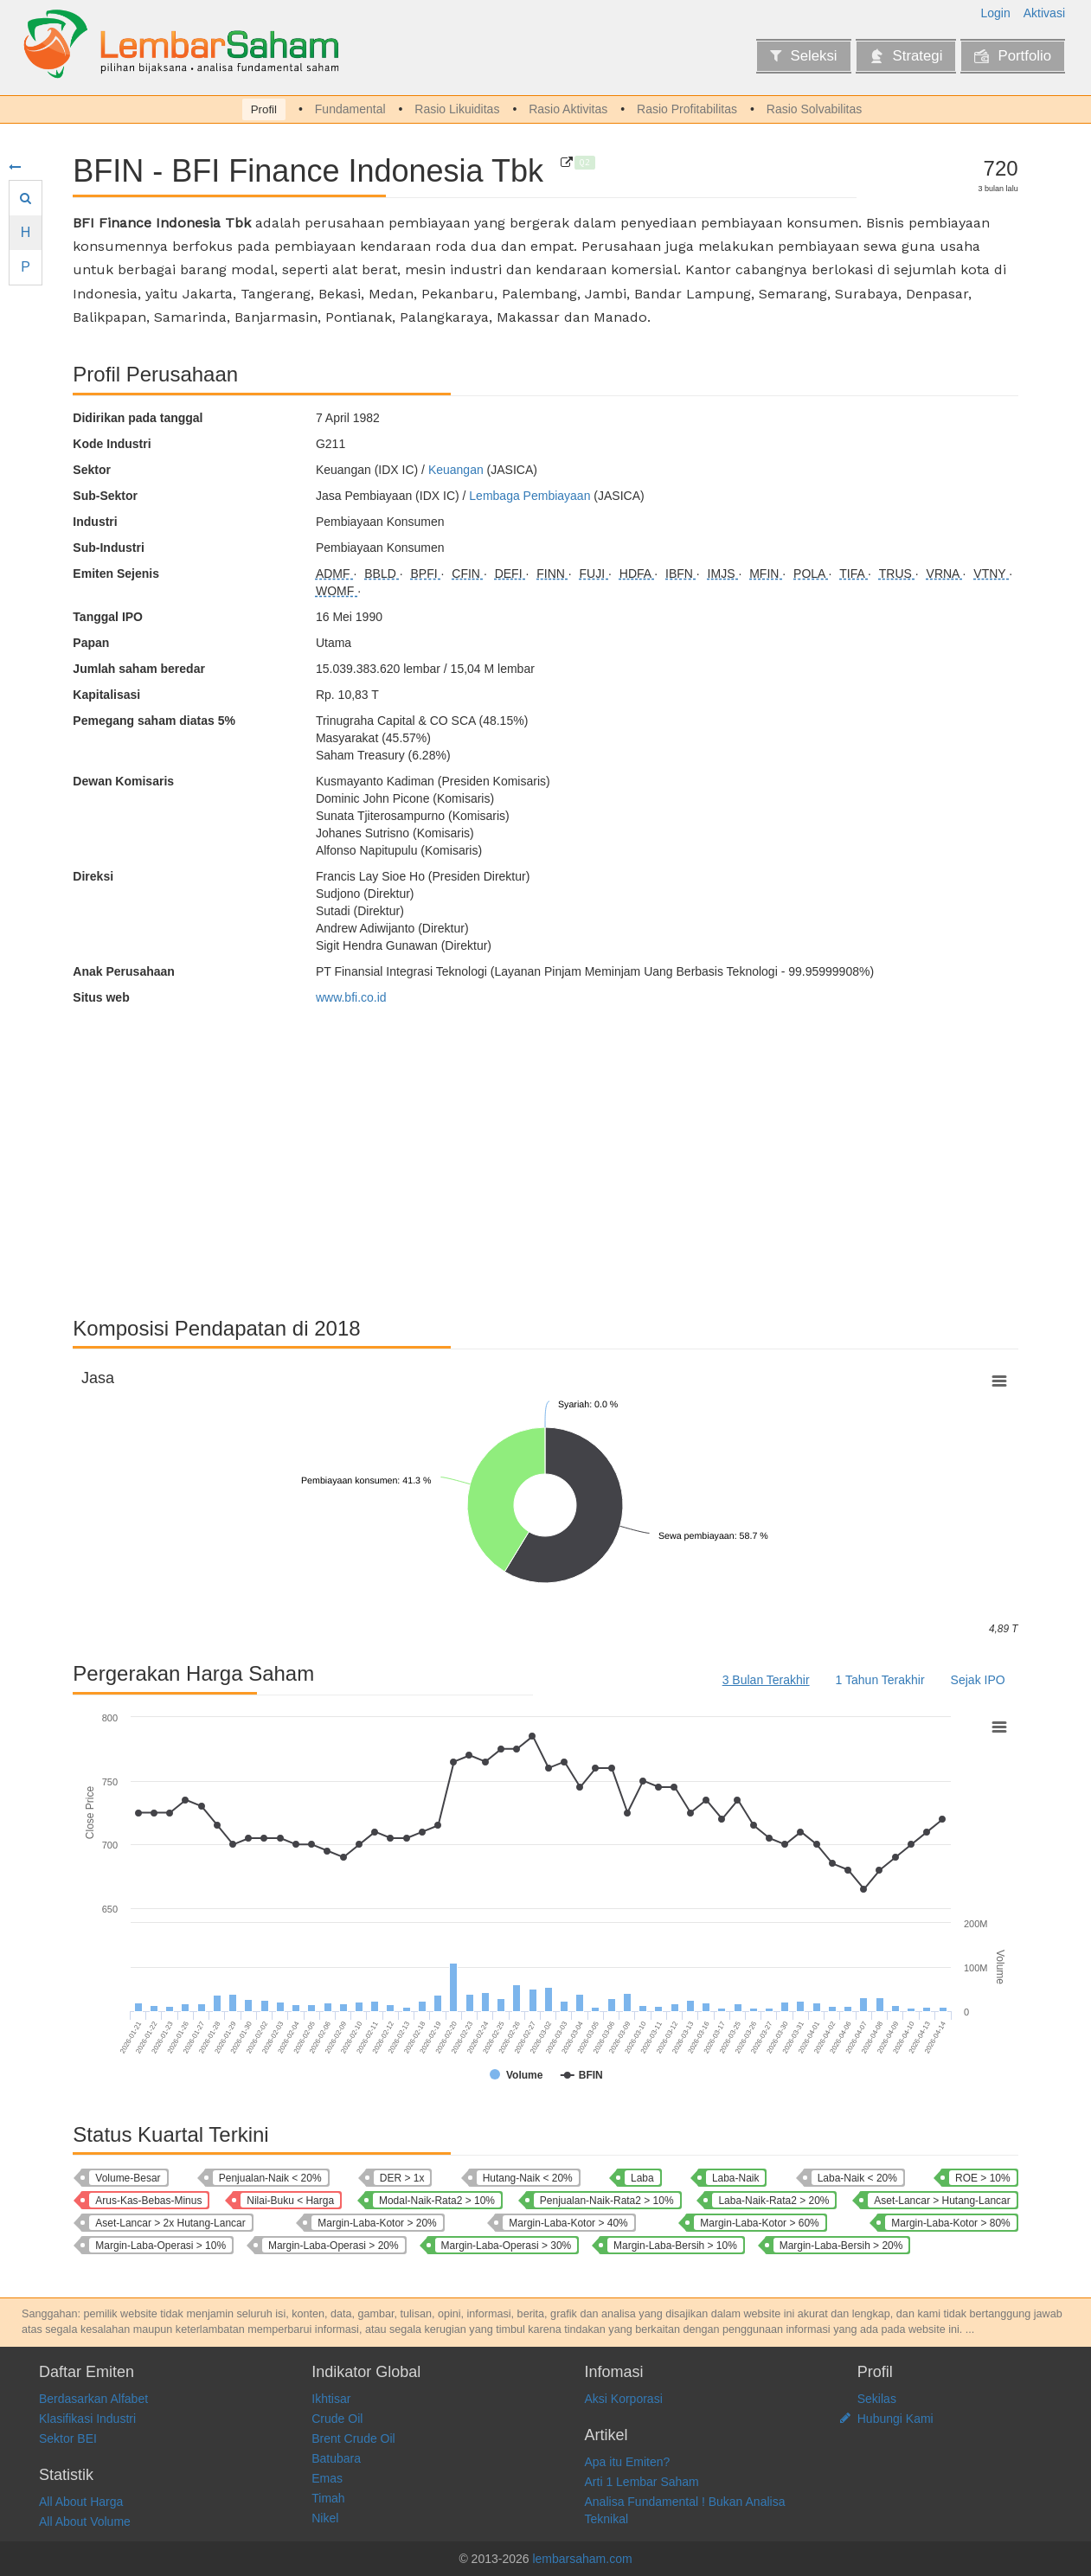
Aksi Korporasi (624, 2399)
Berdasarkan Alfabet (93, 2399)
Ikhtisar (330, 2399)
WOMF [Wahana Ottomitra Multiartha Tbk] (336, 591)
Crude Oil (337, 2418)
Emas (327, 2478)
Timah (327, 2498)
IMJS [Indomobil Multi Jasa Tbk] (723, 573)
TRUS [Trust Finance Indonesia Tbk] (897, 573)
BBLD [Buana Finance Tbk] (381, 573)
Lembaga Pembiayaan (529, 496)
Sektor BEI (68, 2438)
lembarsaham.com (582, 2559)
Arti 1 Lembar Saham (642, 2482)
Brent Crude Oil (353, 2438)
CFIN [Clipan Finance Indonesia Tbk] (468, 573)
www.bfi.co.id (351, 997)
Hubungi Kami (895, 2418)
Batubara (336, 2458)
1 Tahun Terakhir (880, 1680)
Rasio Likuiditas (456, 109)
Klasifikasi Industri (87, 2418)
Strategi (906, 56)
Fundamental (350, 109)
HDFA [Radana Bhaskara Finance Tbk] (636, 573)
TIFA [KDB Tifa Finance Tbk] (853, 573)
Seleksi (803, 56)
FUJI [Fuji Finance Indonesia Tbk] (594, 573)
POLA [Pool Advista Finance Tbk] (810, 573)
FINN (552, 573)
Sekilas (876, 2399)
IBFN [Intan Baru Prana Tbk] (680, 573)
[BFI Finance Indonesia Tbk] (567, 163)
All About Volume (85, 2521)
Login (996, 13)
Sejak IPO (978, 1680)
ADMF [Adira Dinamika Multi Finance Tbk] (335, 573)
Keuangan (456, 470)
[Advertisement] (545, 1153)
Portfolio (1012, 56)
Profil (264, 109)
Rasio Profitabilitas (687, 109)
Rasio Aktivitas (568, 109)
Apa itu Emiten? (628, 2462)
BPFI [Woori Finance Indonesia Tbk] (426, 573)
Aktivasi (1044, 13)
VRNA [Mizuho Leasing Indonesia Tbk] (945, 573)
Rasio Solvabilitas (815, 109)
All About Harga (81, 2502)
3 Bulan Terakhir (766, 1680)
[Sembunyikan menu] (15, 167)
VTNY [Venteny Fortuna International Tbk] (991, 573)
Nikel (324, 2518)
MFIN (765, 573)
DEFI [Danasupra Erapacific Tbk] (510, 573)
